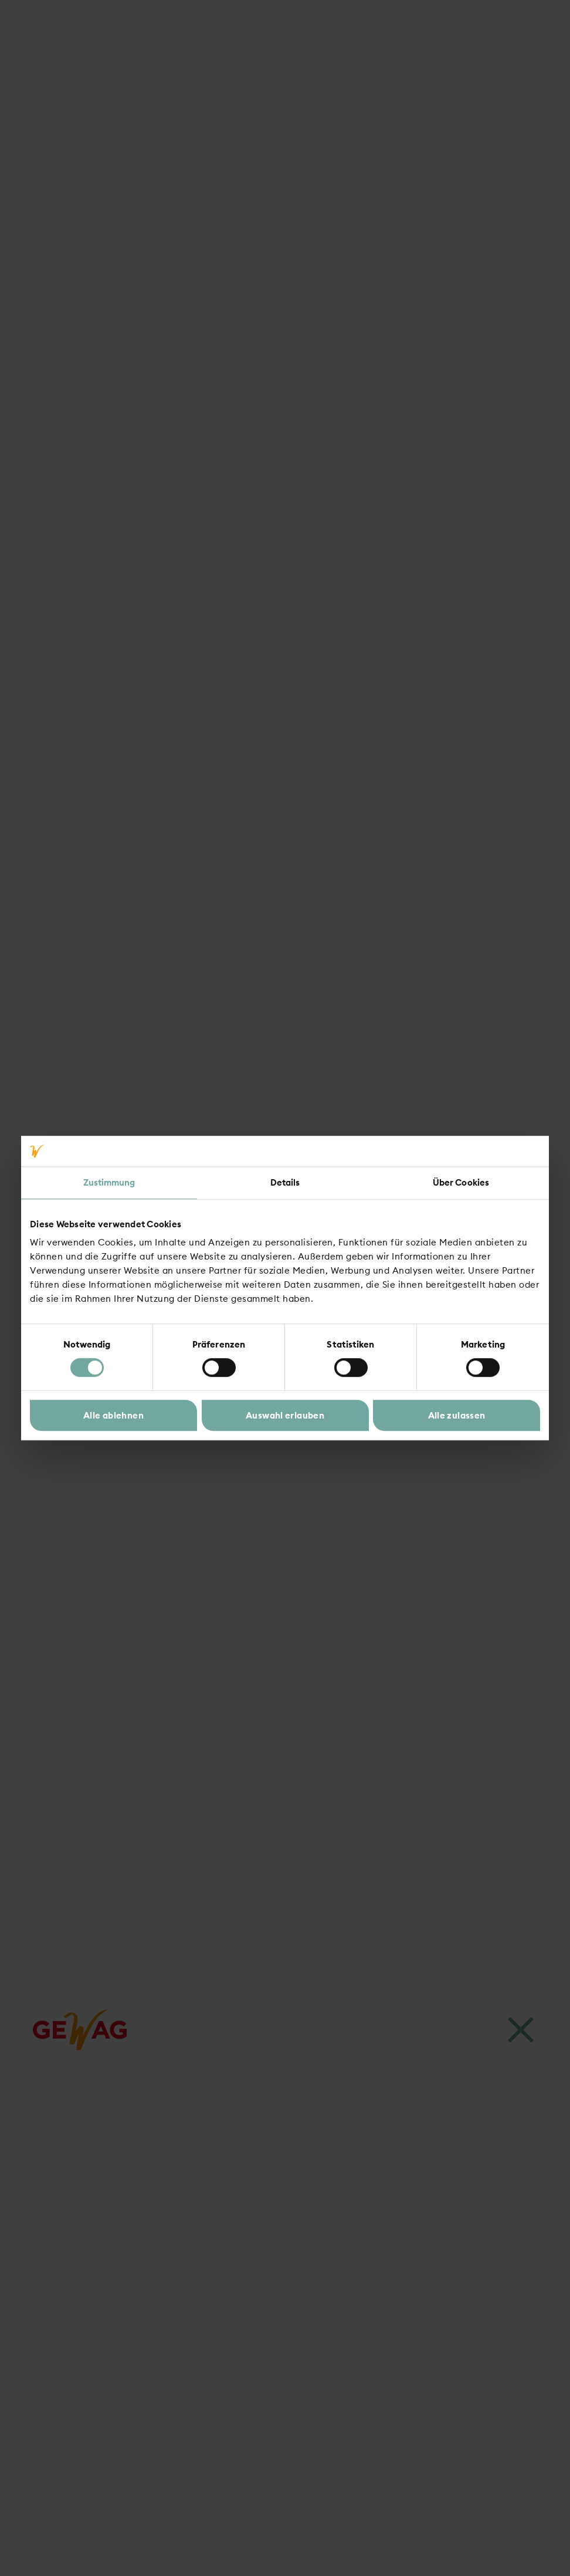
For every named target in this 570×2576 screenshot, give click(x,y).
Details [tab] (285, 1182)
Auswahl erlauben (285, 1415)
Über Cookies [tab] (461, 1182)
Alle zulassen (457, 1415)
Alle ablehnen (113, 1415)
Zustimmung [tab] (109, 1182)
